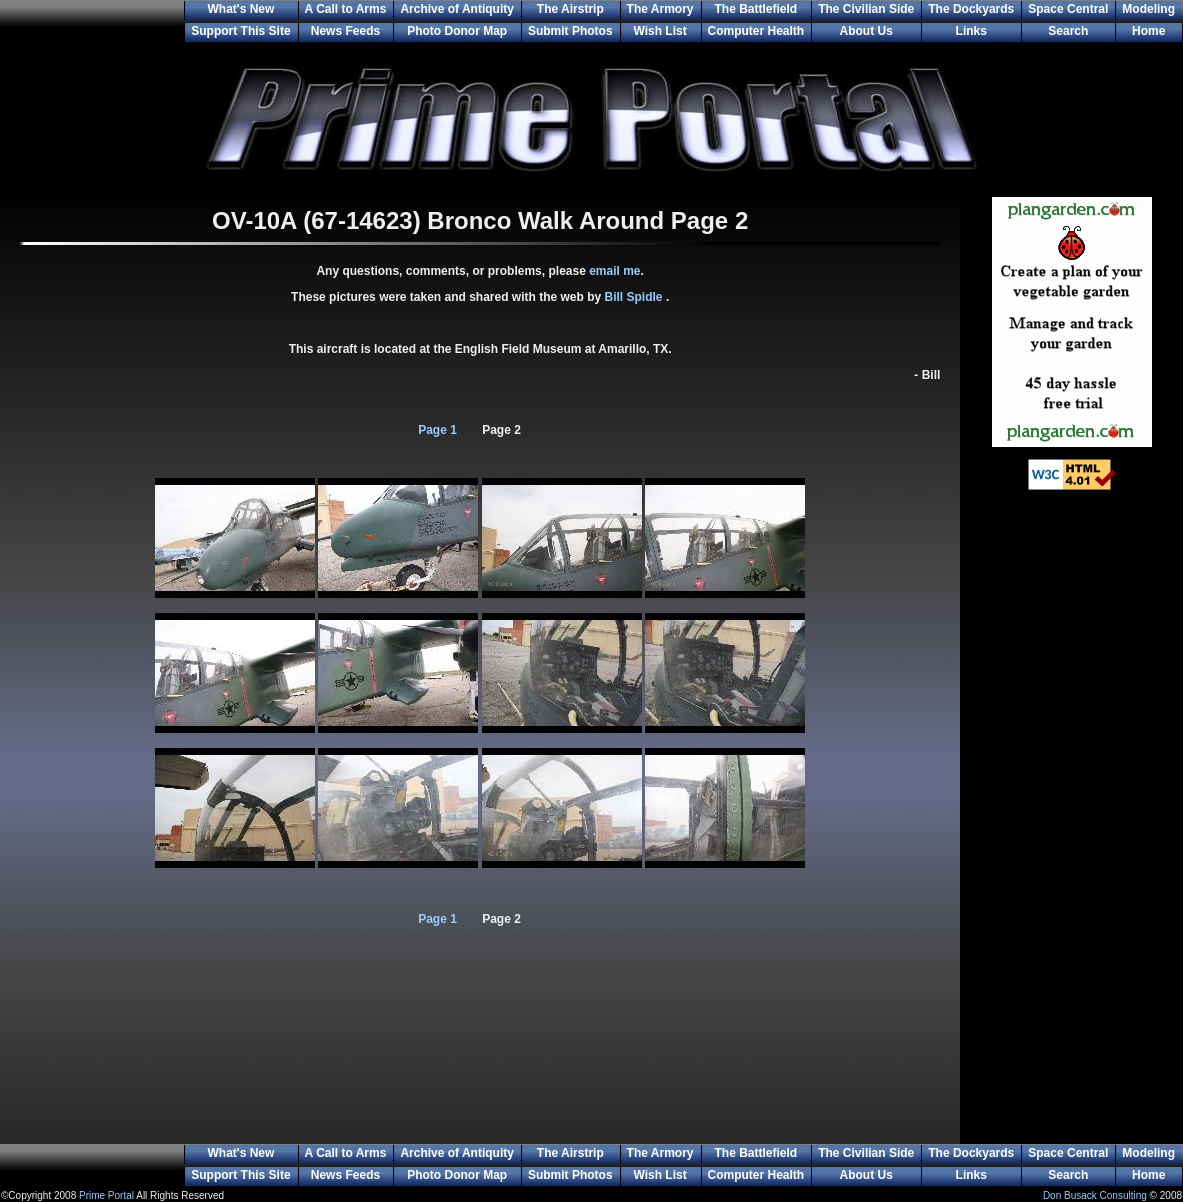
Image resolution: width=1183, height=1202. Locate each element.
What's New (240, 9)
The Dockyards (971, 9)
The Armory (660, 9)
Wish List (659, 31)
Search (1068, 31)
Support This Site (240, 31)
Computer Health (756, 31)
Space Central (1068, 9)
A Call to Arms (346, 9)
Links (971, 31)
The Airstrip (570, 9)
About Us (866, 31)
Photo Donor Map (457, 31)
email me (614, 271)
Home (1148, 31)
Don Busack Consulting (1095, 1195)
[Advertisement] (1072, 830)
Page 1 (437, 430)
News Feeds (345, 31)
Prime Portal (106, 1195)
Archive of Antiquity (457, 9)
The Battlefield (756, 9)
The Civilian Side (866, 9)
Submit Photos (570, 31)
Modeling (1148, 9)
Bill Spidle (635, 297)
